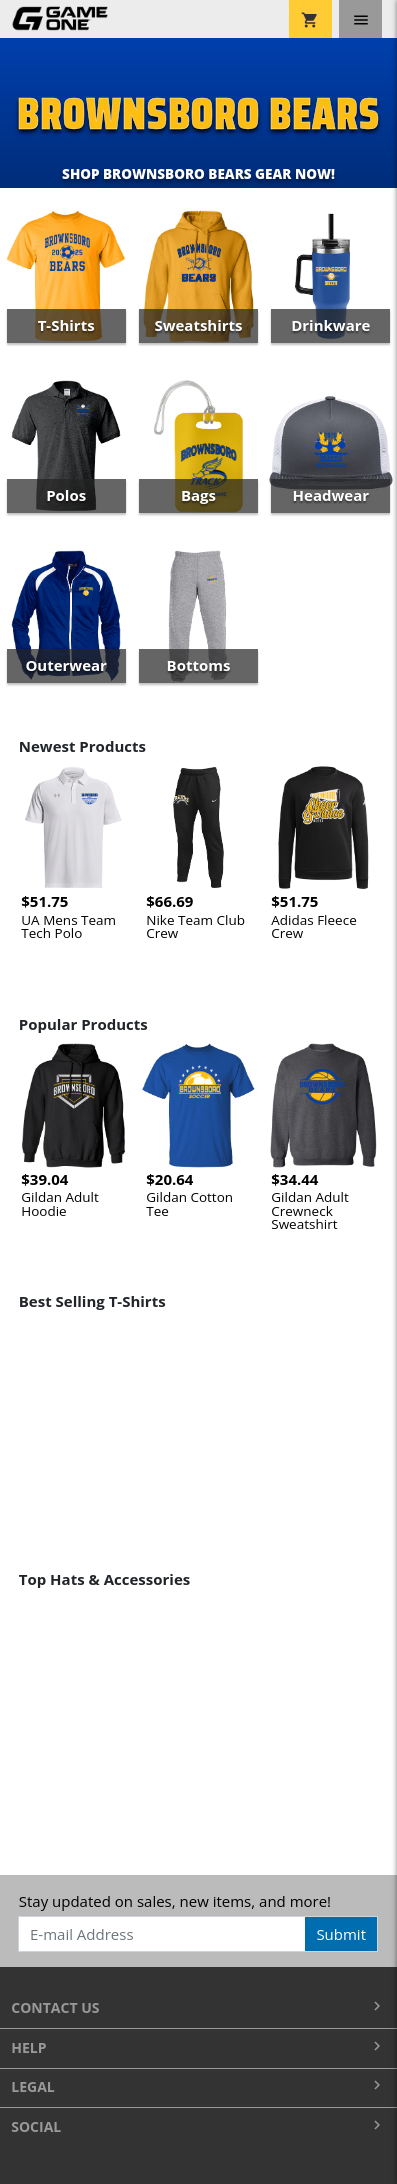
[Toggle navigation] (360, 19)
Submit (341, 1934)
